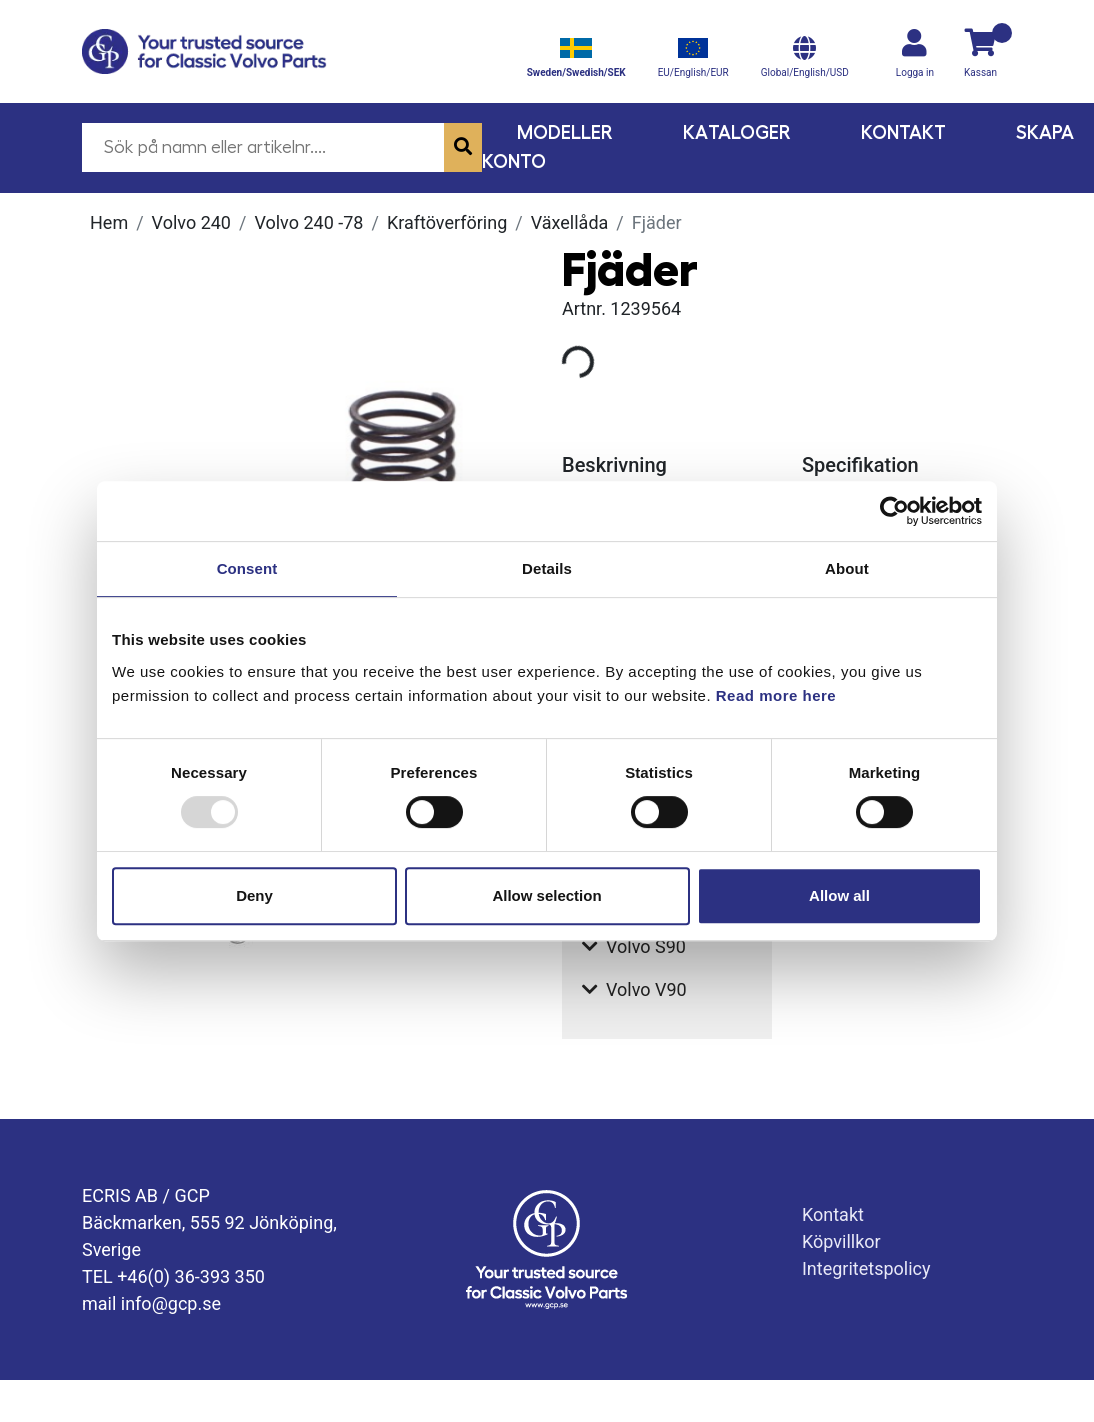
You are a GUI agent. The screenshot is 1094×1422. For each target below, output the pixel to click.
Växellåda (570, 222)
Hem (109, 222)
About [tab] (847, 568)
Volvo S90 (634, 946)
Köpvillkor (841, 1241)
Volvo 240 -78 (308, 222)
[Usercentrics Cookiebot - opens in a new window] (894, 511)
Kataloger (737, 132)
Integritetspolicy (866, 1268)
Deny (254, 895)
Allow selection (546, 895)
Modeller (565, 132)
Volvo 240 (191, 222)
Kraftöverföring (447, 222)
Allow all (839, 895)
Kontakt (903, 132)
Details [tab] (547, 568)
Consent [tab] (247, 568)
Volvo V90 (634, 989)
